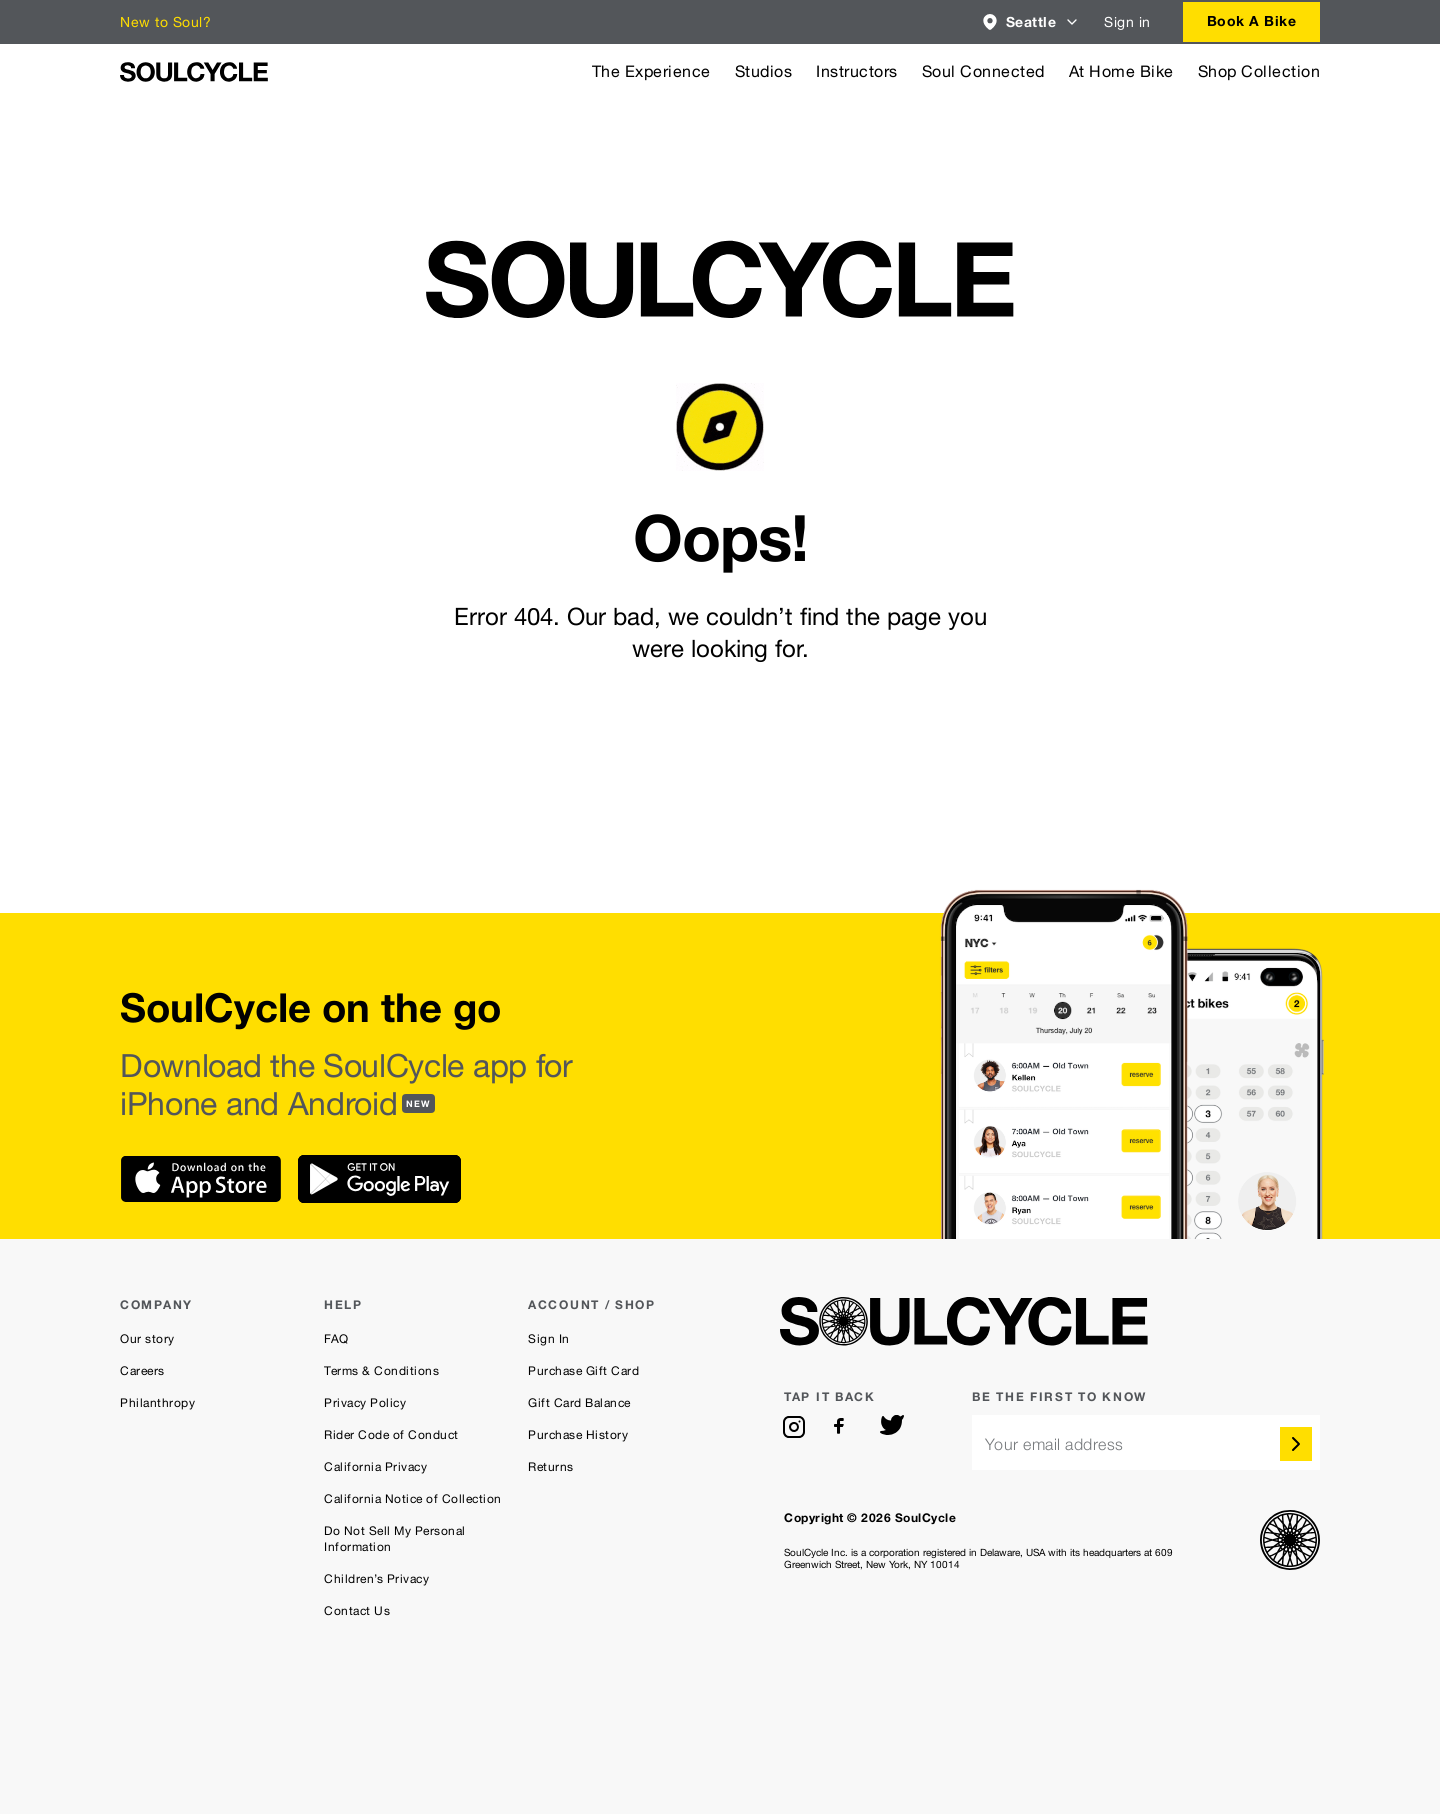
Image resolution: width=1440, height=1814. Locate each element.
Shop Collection (1259, 71)
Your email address (1054, 1444)
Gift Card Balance (579, 1403)
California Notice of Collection (413, 1499)
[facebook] (843, 1427)
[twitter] (892, 1427)
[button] (1031, 22)
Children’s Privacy (376, 1579)
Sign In (549, 1339)
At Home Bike (1121, 71)
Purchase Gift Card (583, 1371)
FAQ (336, 1339)
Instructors (857, 71)
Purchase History (578, 1435)
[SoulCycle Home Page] (194, 72)
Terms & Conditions (381, 1371)
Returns (551, 1467)
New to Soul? (165, 22)
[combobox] (1031, 22)
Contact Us (357, 1611)
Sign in (1127, 22)
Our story (147, 1339)
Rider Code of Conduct (391, 1435)
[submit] (1296, 1444)
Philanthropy (157, 1403)
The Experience (651, 71)
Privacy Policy (365, 1403)
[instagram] (794, 1427)
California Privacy (375, 1467)
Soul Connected (983, 71)
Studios (764, 71)
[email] (1146, 1442)
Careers (142, 1371)
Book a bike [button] (1252, 20)
